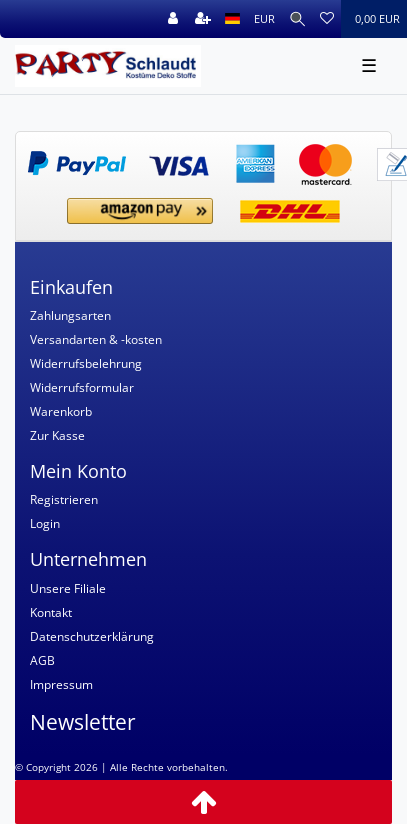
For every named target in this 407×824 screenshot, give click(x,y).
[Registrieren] (203, 19)
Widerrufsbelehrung (86, 363)
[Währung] (264, 19)
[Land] (232, 19)
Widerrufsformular (82, 387)
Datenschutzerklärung (92, 636)
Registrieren (64, 499)
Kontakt (51, 612)
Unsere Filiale (68, 588)
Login (45, 523)
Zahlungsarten (70, 315)
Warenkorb (61, 411)
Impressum (61, 684)
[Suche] (297, 19)
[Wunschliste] (327, 19)
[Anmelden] (173, 19)
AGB (42, 660)
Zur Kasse (57, 435)
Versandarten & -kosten (96, 339)
